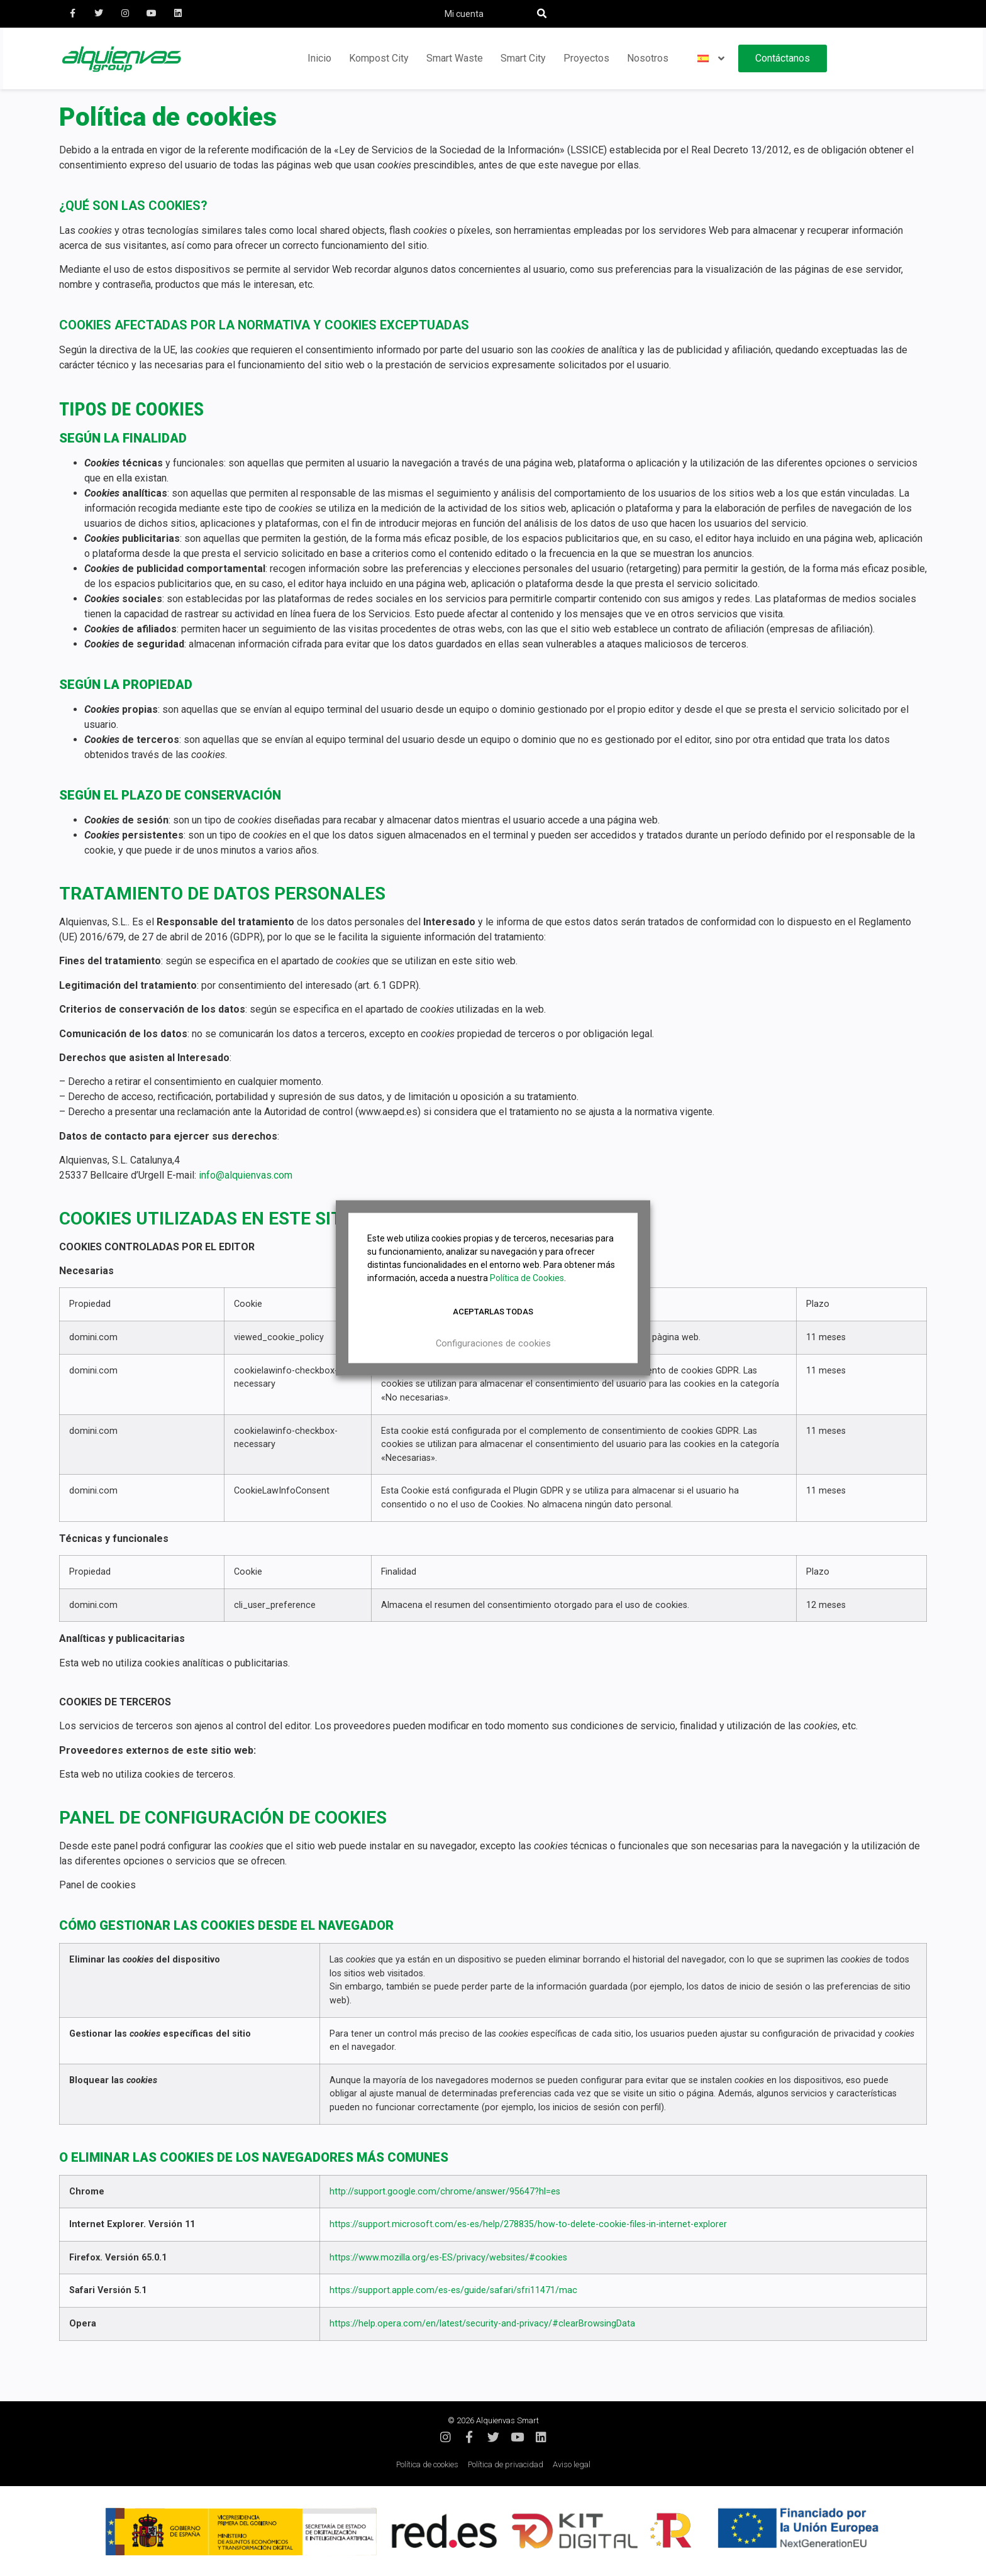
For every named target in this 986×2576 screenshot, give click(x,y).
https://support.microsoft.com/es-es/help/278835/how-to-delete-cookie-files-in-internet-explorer (528, 2224)
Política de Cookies (527, 1278)
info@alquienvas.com (245, 1175)
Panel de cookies (97, 1885)
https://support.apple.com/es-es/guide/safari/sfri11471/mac (453, 2290)
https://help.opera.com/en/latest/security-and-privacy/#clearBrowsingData (482, 2323)
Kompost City (379, 58)
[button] (542, 14)
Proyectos (586, 58)
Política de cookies (427, 2464)
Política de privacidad (505, 2464)
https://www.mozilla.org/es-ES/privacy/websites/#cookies (448, 2257)
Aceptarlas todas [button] (493, 1311)
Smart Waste (454, 58)
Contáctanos (782, 58)
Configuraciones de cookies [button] (493, 1342)
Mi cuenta (464, 14)
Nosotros (647, 58)
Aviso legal (571, 2464)
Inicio (319, 58)
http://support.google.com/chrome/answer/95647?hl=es (445, 2191)
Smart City (523, 58)
